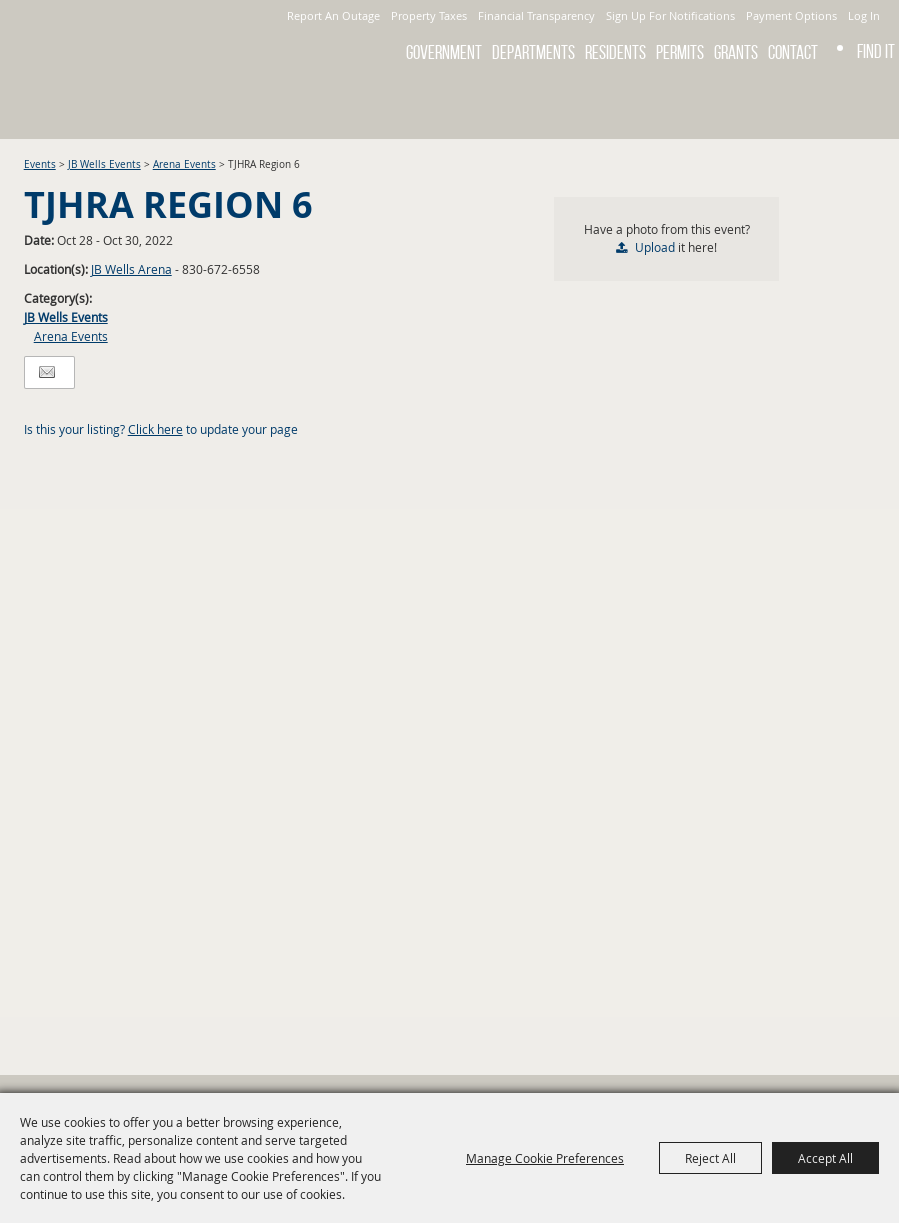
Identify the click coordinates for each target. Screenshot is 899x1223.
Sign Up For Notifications (670, 15)
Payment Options (791, 15)
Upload (655, 247)
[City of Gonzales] (128, 45)
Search (819, 104)
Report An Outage (333, 15)
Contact (793, 52)
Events (40, 164)
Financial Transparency (536, 15)
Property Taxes (429, 15)
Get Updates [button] (872, 104)
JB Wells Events (104, 164)
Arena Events (184, 164)
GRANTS (736, 52)
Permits (680, 52)
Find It (876, 51)
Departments (533, 52)
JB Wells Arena (131, 269)
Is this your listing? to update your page (161, 429)
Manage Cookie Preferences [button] (545, 1158)
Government (444, 52)
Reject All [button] (710, 1158)
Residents (615, 52)
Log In (864, 15)
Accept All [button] (825, 1158)
